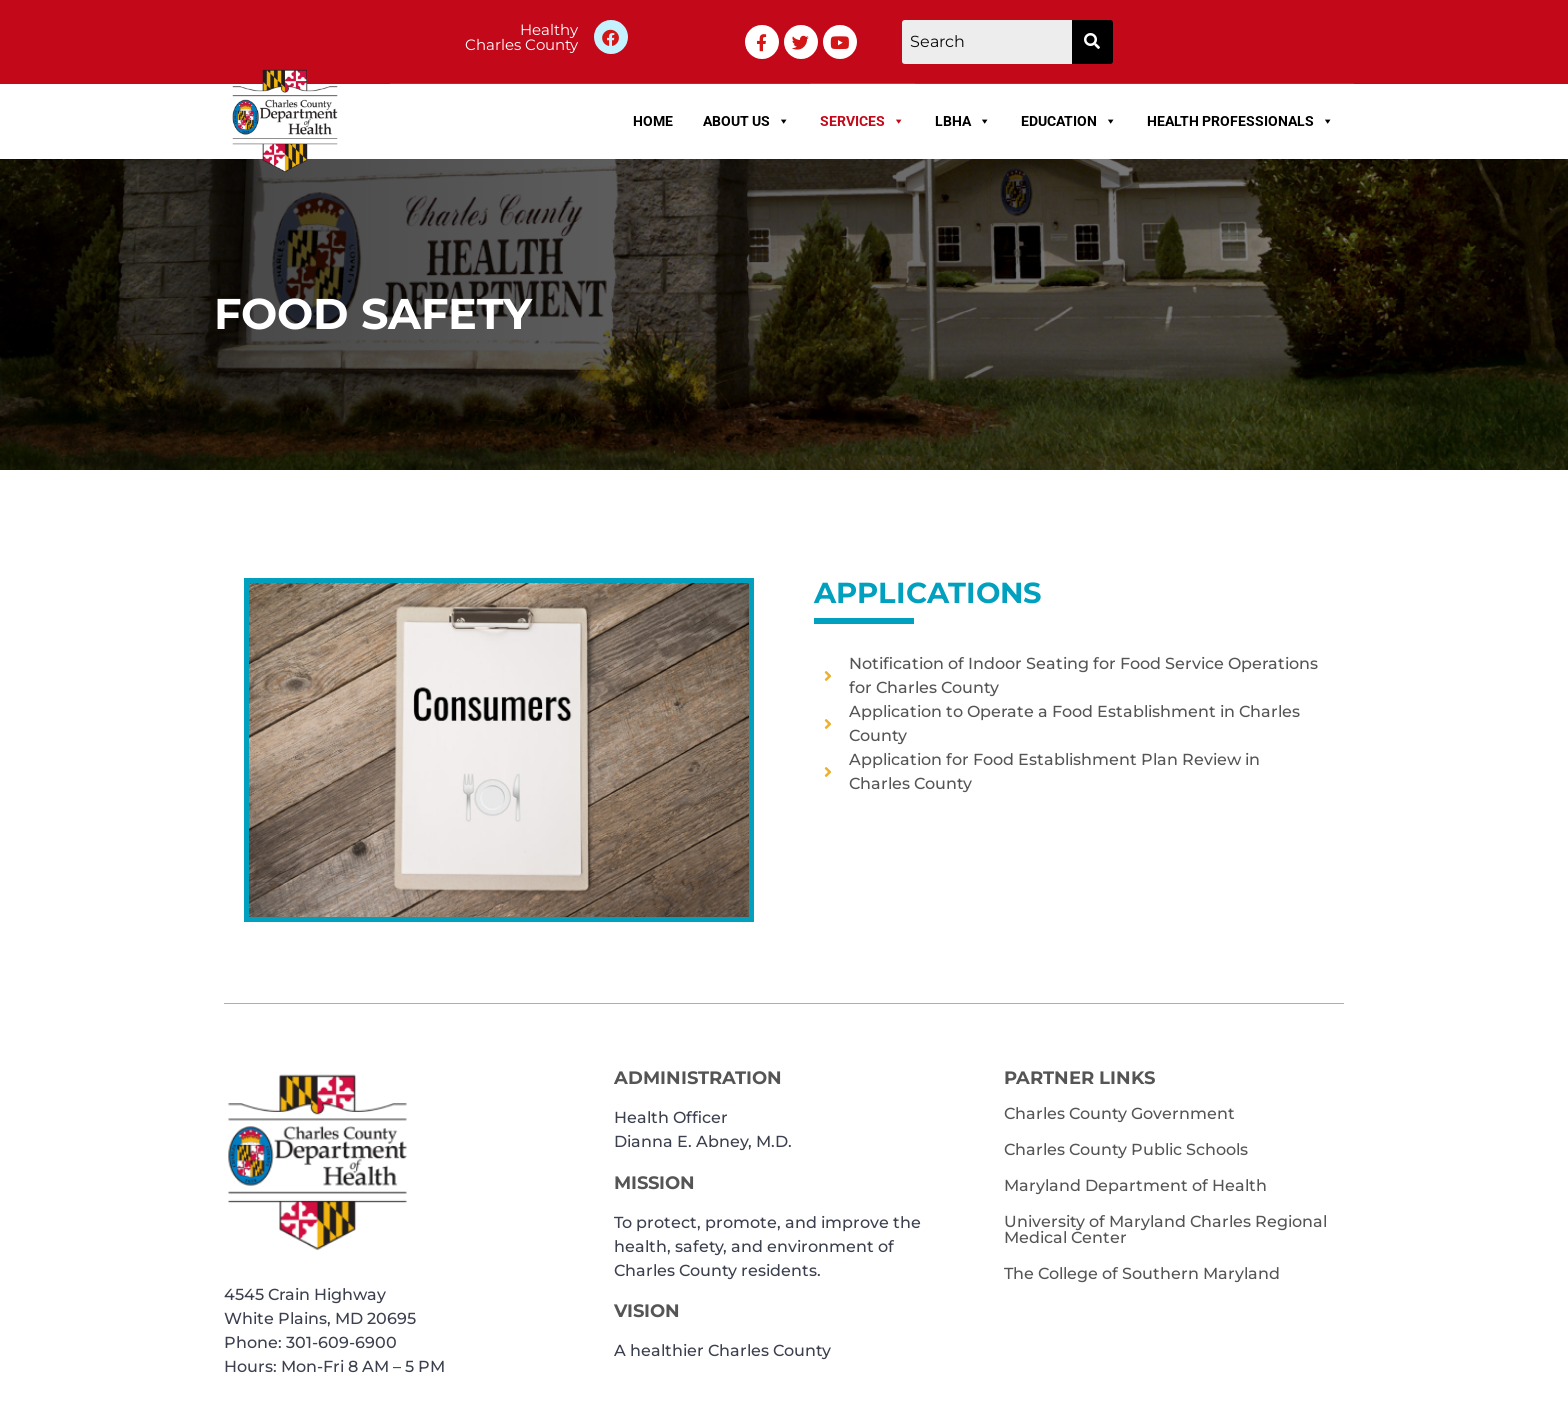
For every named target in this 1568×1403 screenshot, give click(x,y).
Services (862, 121)
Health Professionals (1240, 121)
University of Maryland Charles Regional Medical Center (1165, 1229)
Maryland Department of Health (1135, 1185)
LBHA (963, 121)
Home (653, 121)
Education (1069, 121)
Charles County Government (1119, 1113)
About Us (746, 121)
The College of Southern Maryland (1142, 1273)
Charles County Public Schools (1126, 1149)
